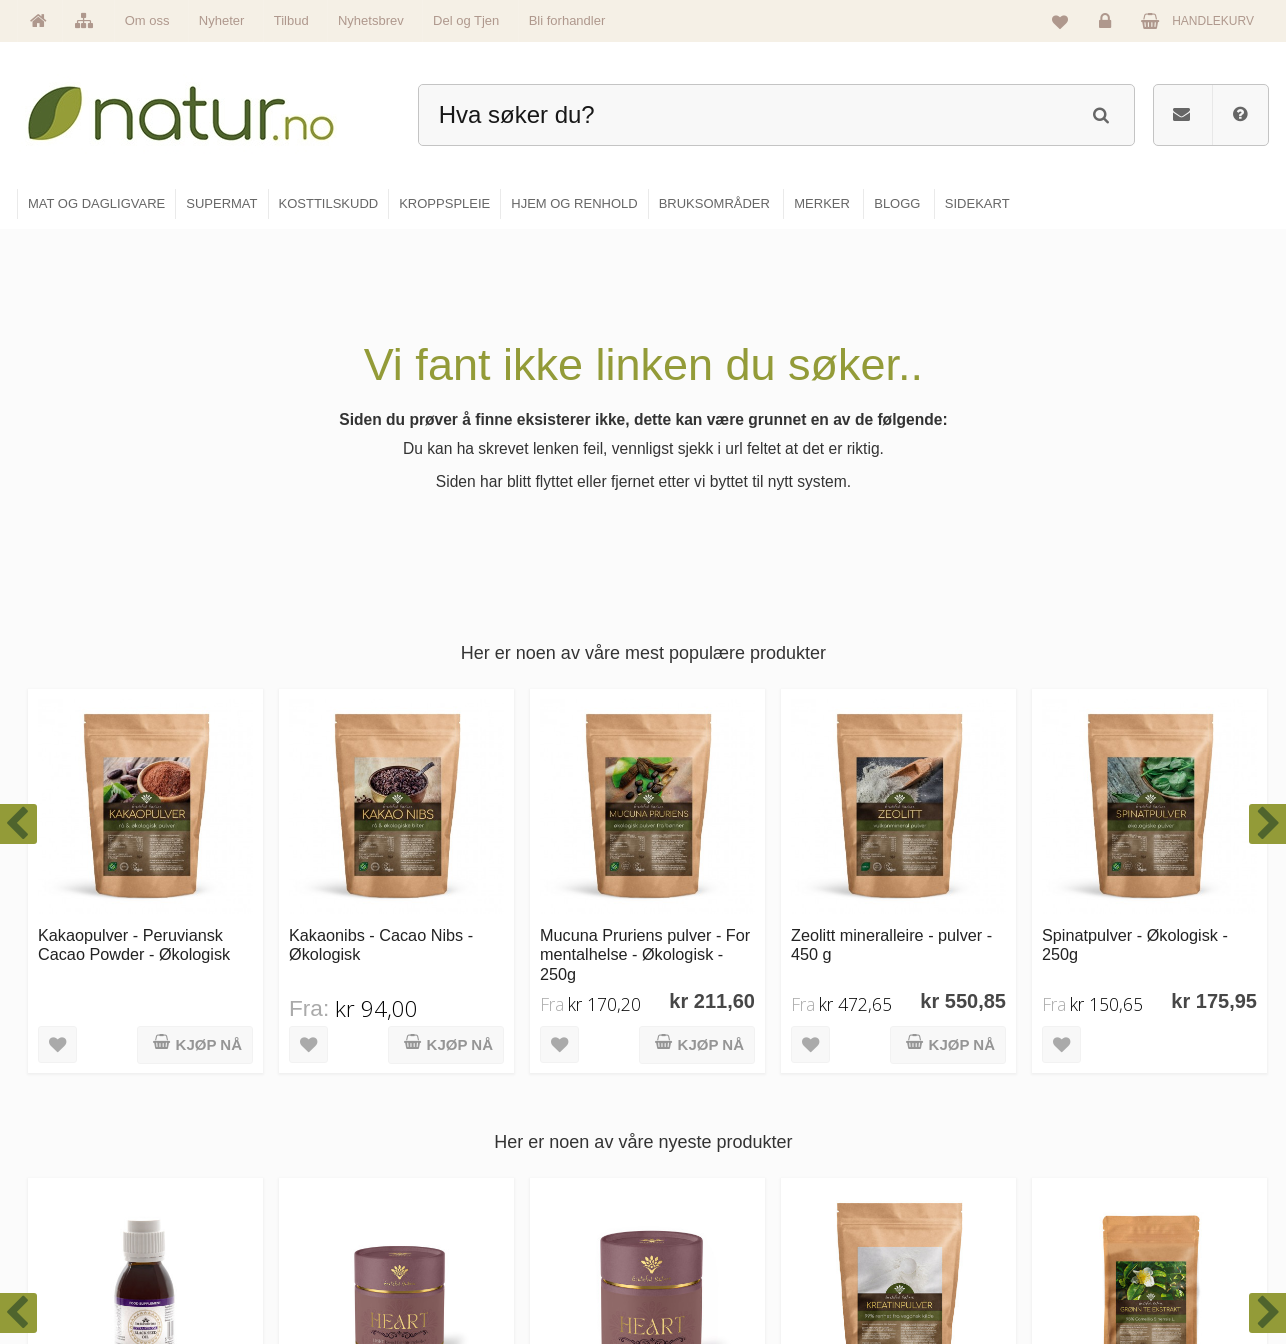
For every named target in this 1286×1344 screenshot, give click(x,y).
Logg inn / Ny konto (1134, 1098)
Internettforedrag (925, 1184)
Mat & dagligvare (714, 1098)
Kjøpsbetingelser (1127, 1227)
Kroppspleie (700, 1227)
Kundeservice (1119, 1184)
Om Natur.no (491, 1141)
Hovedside (485, 1098)
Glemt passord (1122, 1141)
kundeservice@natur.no (217, 1215)
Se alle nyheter (497, 1227)
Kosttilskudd (701, 1184)
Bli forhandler (567, 20)
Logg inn (1108, 26)
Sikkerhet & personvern (1145, 1270)
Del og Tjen (466, 20)
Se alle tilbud (491, 1270)
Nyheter (222, 20)
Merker (475, 1184)
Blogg (896, 1098)
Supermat (695, 1141)
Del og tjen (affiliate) (934, 1227)
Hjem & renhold (710, 1270)
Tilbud (291, 20)
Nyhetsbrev (371, 20)
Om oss (147, 20)
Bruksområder (918, 1141)
